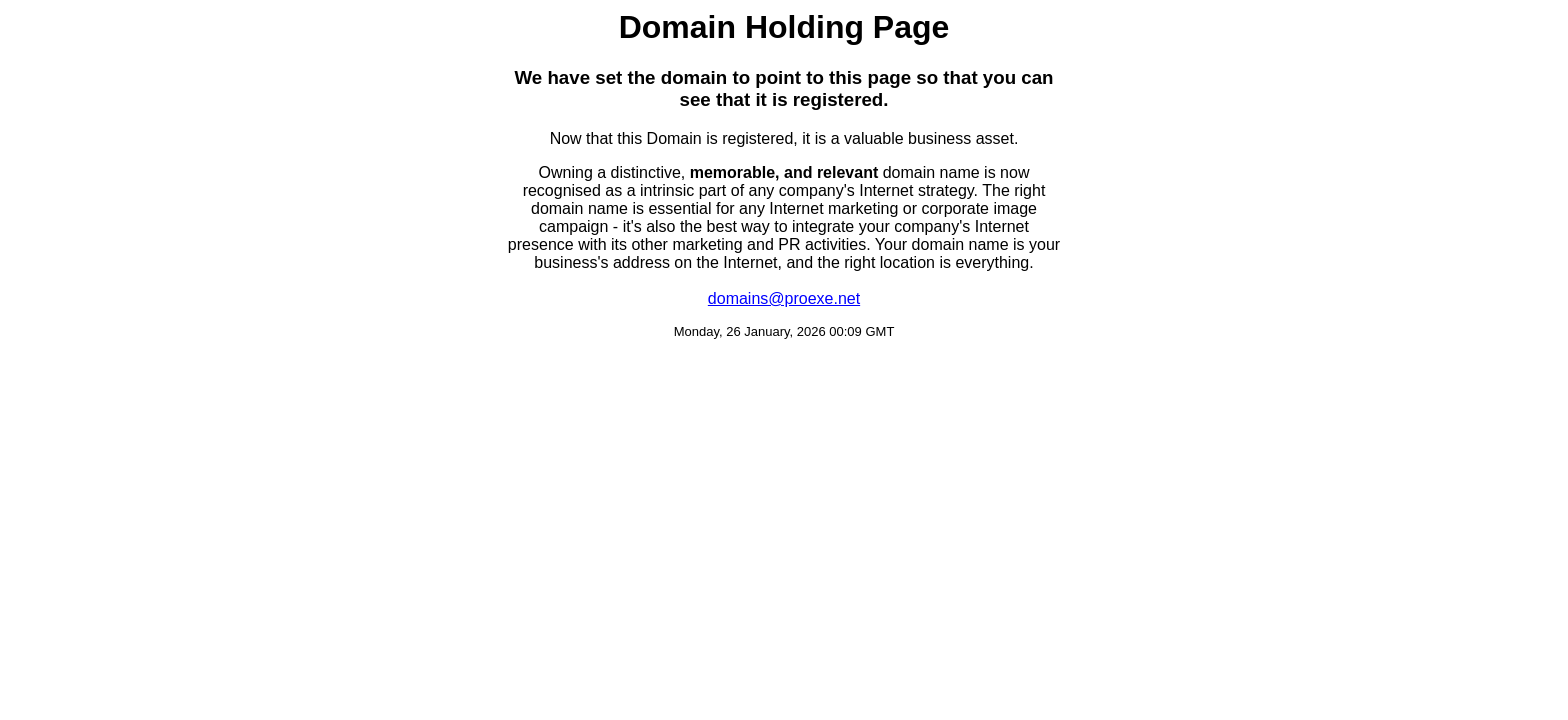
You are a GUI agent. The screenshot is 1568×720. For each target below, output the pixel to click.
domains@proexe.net (784, 298)
